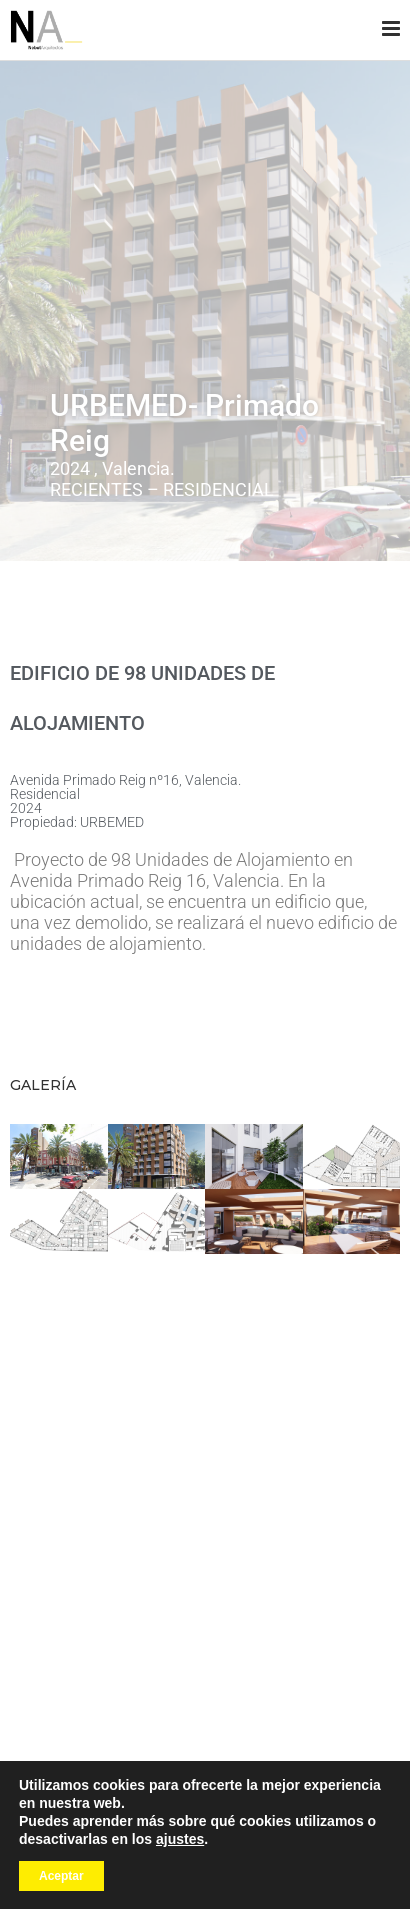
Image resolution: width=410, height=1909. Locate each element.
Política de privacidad (313, 1864)
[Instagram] (203, 1778)
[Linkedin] (231, 1778)
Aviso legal (216, 1864)
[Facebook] (177, 1778)
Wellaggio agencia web (115, 1864)
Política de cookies (205, 1881)
